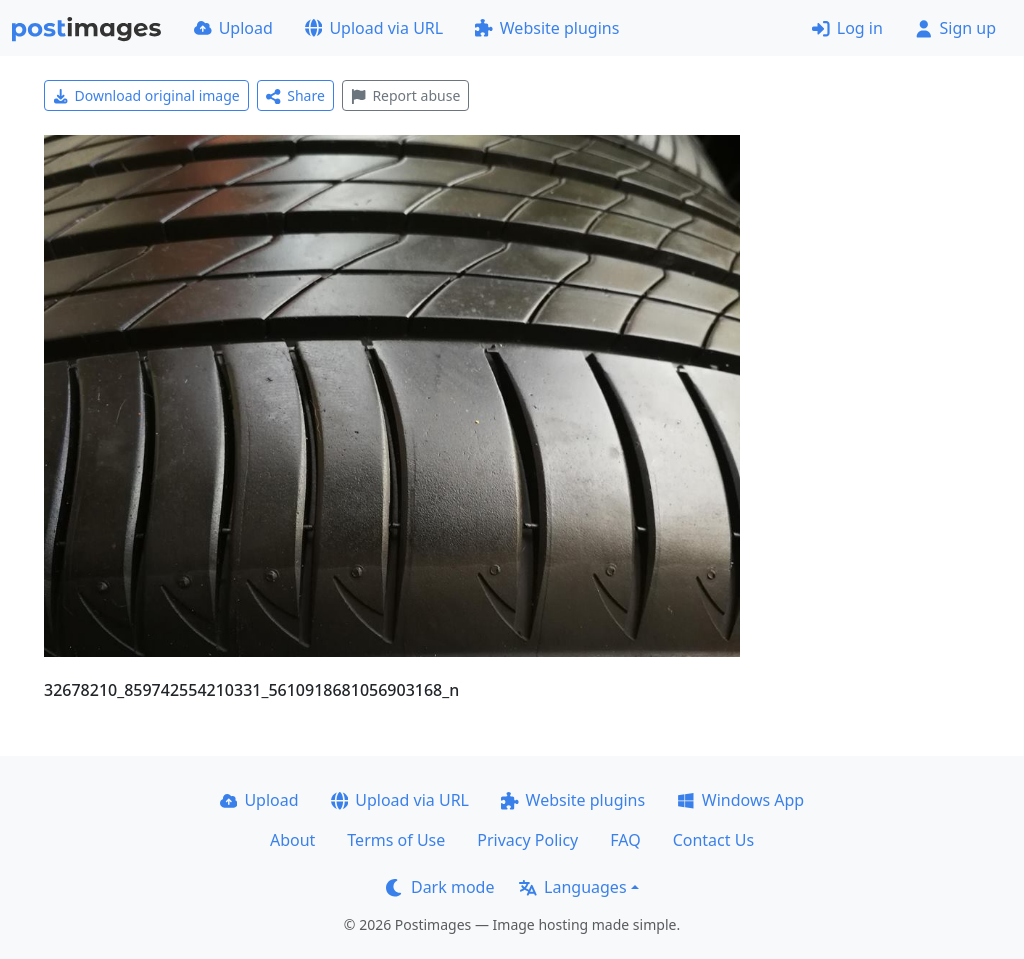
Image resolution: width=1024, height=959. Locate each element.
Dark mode (440, 887)
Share (295, 95)
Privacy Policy (527, 840)
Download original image (146, 95)
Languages (572, 887)
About (292, 840)
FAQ (625, 840)
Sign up (955, 28)
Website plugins (547, 28)
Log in (847, 28)
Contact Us (713, 840)
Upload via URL (374, 28)
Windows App (740, 800)
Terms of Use (396, 840)
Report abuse (405, 95)
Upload (233, 28)
